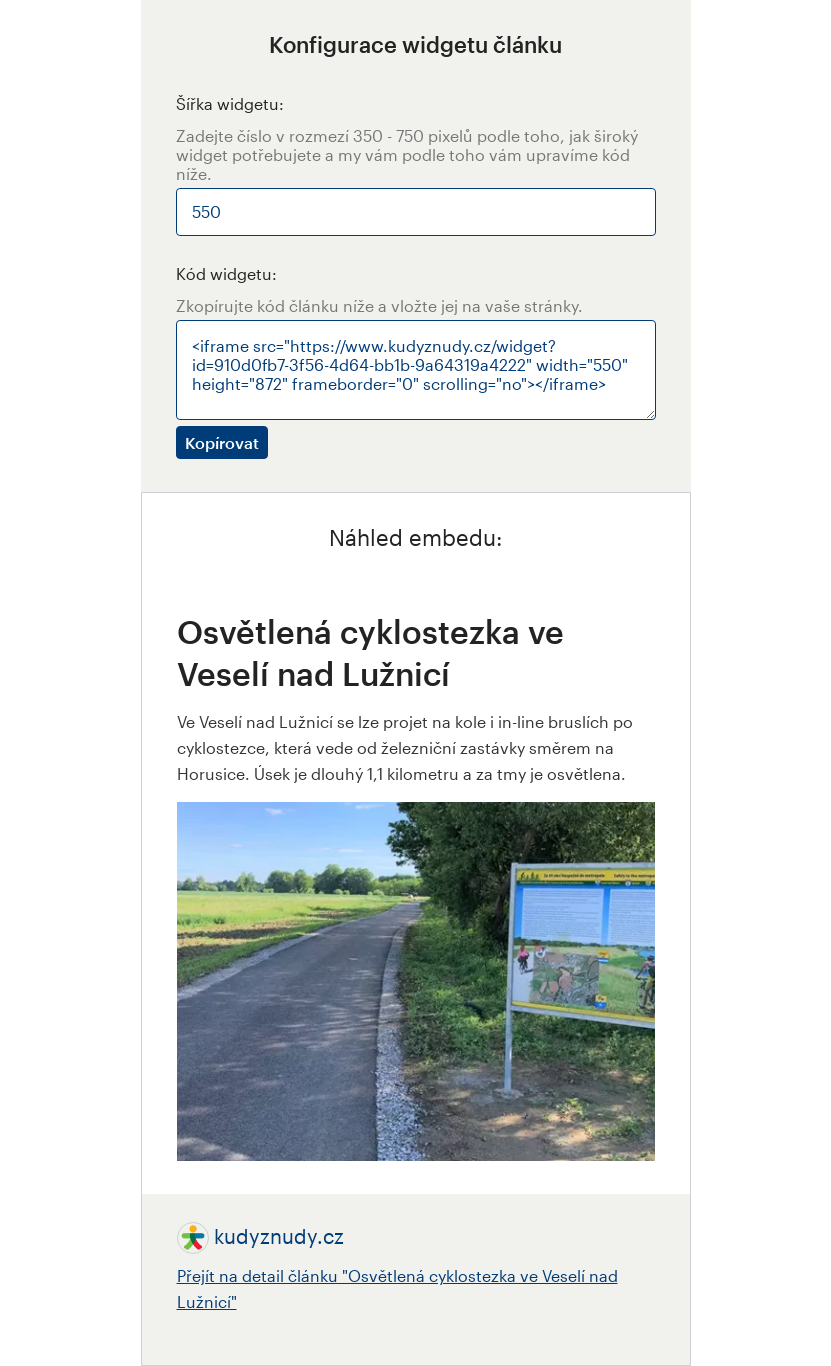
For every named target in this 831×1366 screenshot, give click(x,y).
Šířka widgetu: (230, 103)
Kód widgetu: (226, 273)
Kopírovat (222, 442)
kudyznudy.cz (279, 1236)
